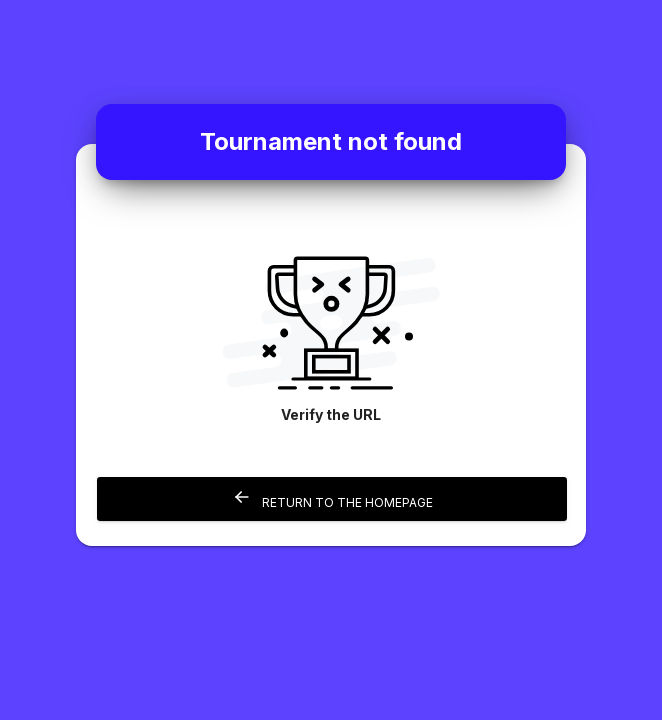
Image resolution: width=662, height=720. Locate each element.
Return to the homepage (332, 498)
